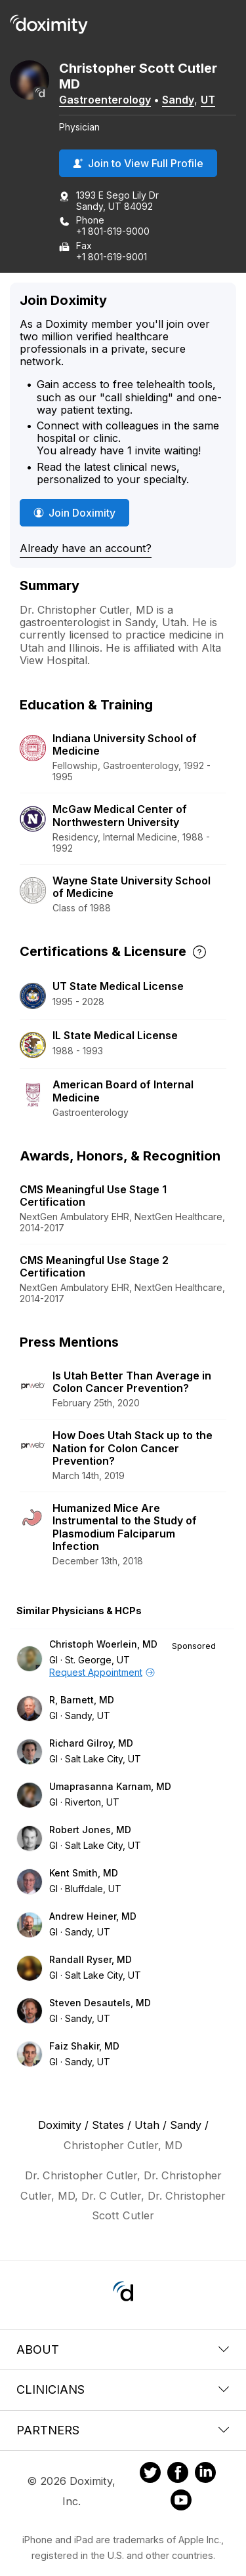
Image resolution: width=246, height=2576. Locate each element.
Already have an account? (86, 548)
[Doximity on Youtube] (181, 2502)
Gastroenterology (105, 99)
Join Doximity (74, 512)
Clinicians (123, 2389)
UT (208, 99)
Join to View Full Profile (138, 163)
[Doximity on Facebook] (177, 2474)
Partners (123, 2430)
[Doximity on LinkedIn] (205, 2474)
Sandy (178, 99)
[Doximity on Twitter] (150, 2474)
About (123, 2349)
